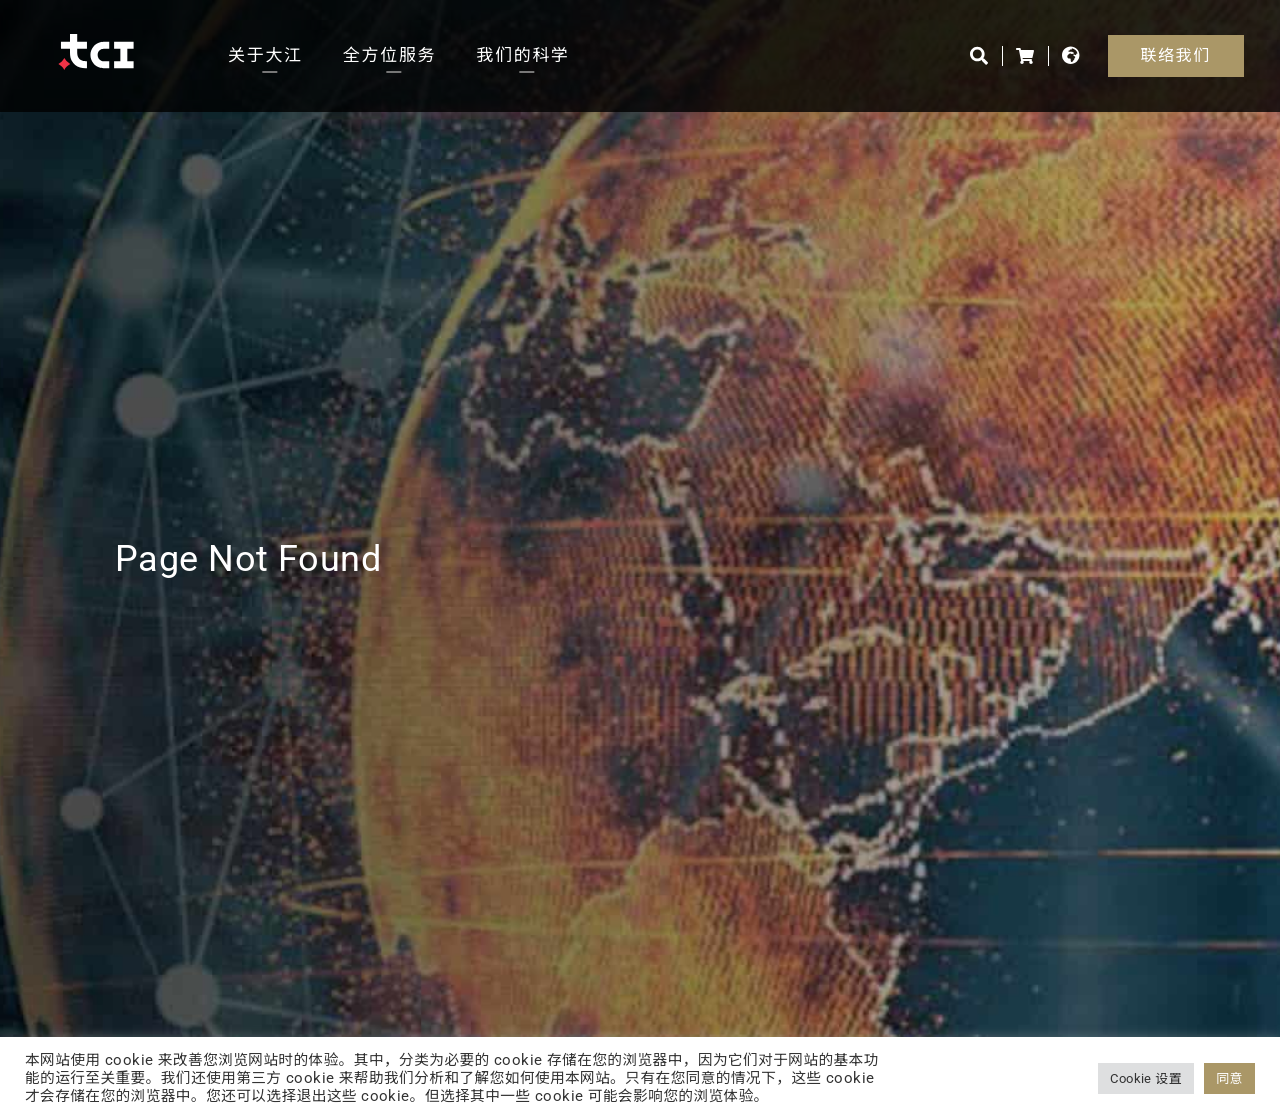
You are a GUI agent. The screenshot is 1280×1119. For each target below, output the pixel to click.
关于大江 (265, 55)
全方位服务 (390, 55)
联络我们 (1176, 55)
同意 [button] (1229, 1078)
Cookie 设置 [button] (1146, 1078)
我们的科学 (523, 55)
